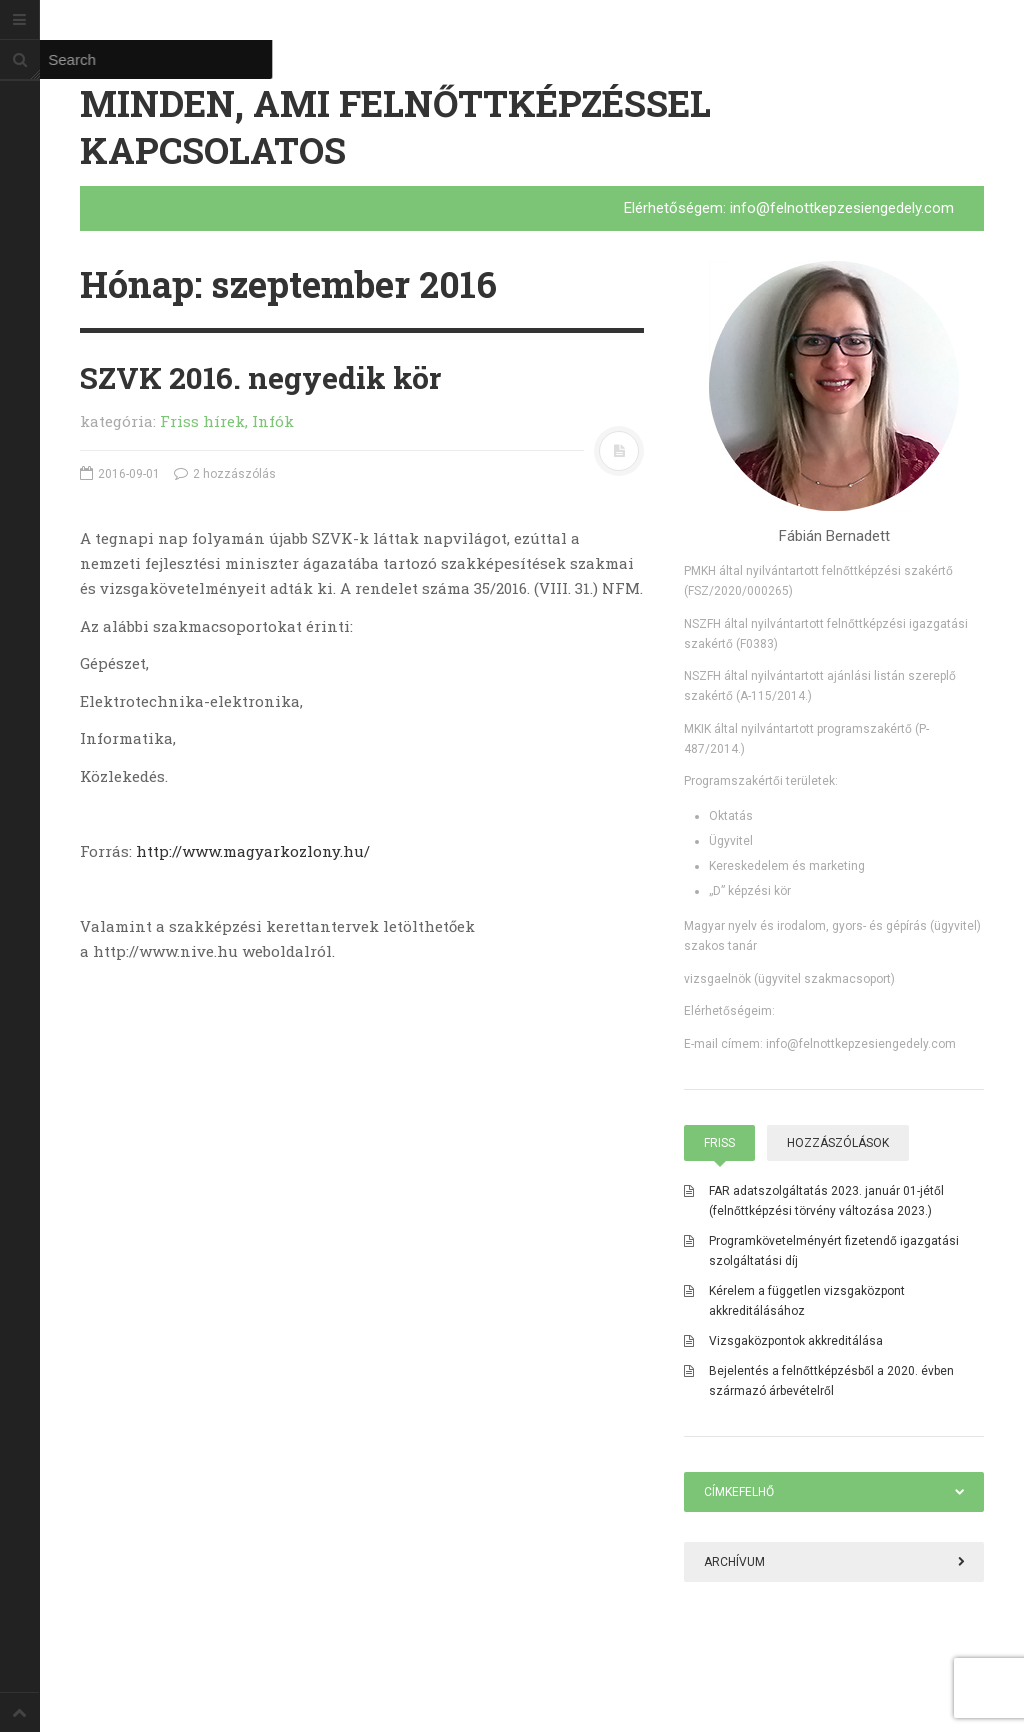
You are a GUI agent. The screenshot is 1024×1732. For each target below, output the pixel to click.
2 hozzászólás (225, 474)
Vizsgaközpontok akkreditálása (796, 1341)
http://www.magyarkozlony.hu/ (253, 851)
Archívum (734, 1562)
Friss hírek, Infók (227, 421)
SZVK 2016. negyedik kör (260, 377)
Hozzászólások (838, 1143)
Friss (719, 1143)
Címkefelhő (739, 1492)
